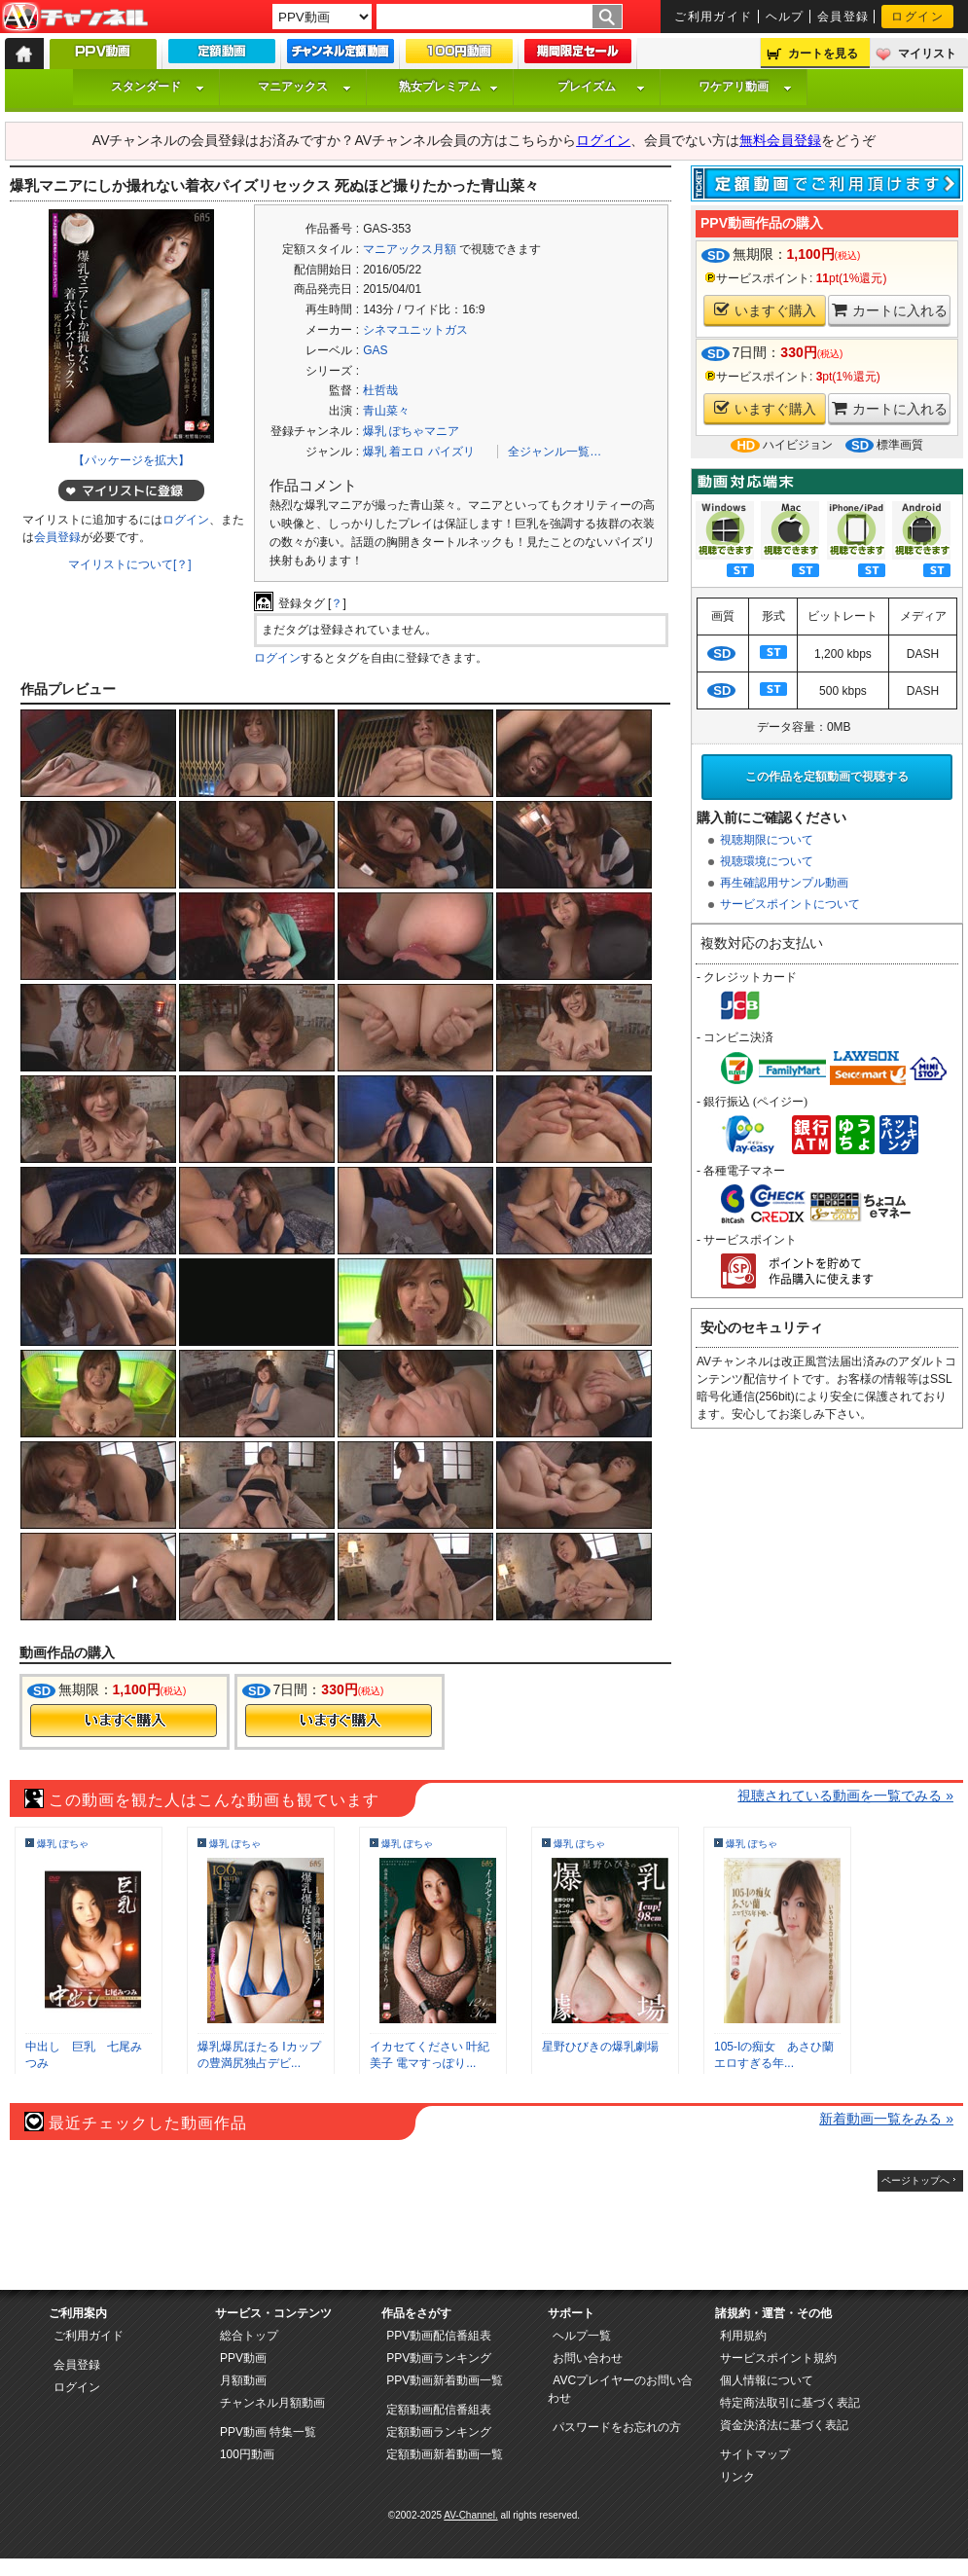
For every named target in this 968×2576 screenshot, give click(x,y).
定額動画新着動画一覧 (444, 2454)
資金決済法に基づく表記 (784, 2425)
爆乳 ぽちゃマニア (411, 431)
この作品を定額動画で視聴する (827, 776)
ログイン (917, 16)
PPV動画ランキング (438, 2358)
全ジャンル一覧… (554, 451)
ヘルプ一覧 (582, 2335)
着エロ (406, 451)
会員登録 (843, 16)
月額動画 (243, 2380)
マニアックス (304, 86)
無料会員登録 (780, 140)
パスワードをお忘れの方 (617, 2427)
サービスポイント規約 (778, 2358)
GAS (375, 350)
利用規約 (743, 2335)
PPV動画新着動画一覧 (444, 2380)
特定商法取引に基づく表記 (790, 2403)
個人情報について (766, 2380)
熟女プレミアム (448, 86)
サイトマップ (755, 2454)
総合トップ (249, 2335)
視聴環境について (766, 861)
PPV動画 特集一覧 (268, 2432)
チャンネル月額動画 (272, 2403)
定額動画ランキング (438, 2432)
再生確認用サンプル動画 (784, 882)
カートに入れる (890, 310)
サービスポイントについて (790, 904)
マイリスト (927, 53)
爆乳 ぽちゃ (63, 1843)
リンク (737, 2477)
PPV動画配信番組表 (438, 2335)
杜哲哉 (380, 390)
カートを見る (823, 53)
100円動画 (247, 2454)
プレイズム (601, 86)
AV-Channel (75, 17)
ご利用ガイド (713, 16)
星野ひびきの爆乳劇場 (600, 2046)
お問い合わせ (588, 2358)
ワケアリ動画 (745, 86)
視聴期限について (766, 840)
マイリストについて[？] (130, 564)
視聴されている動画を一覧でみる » (845, 1795)
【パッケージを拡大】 (131, 460)
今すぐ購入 (123, 1720)
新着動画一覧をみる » (886, 2118)
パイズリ (451, 451)
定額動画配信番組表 (438, 2409)
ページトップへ (915, 2180)
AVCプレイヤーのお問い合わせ (620, 2389)
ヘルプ (785, 16)
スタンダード (157, 86)
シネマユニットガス (415, 330)
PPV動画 (243, 2358)
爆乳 (374, 451)
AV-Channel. (470, 2515)
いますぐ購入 (765, 310)
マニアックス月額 (409, 249)
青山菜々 (386, 410)
